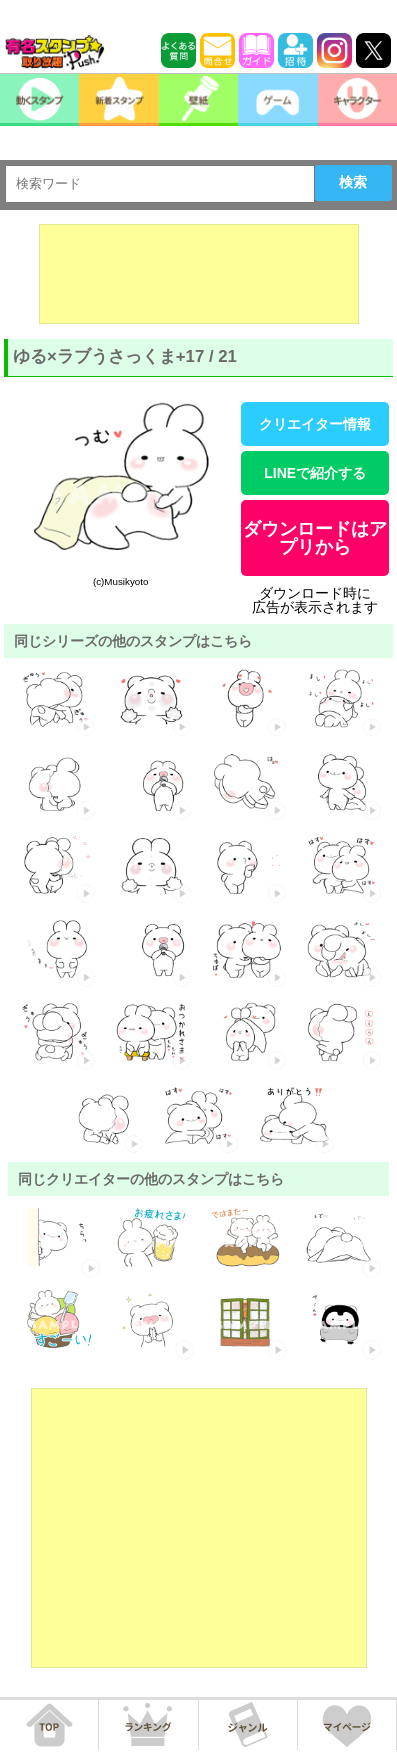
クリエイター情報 (315, 424)
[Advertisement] (199, 274)
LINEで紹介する (315, 473)
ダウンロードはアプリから (315, 538)
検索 (353, 182)
